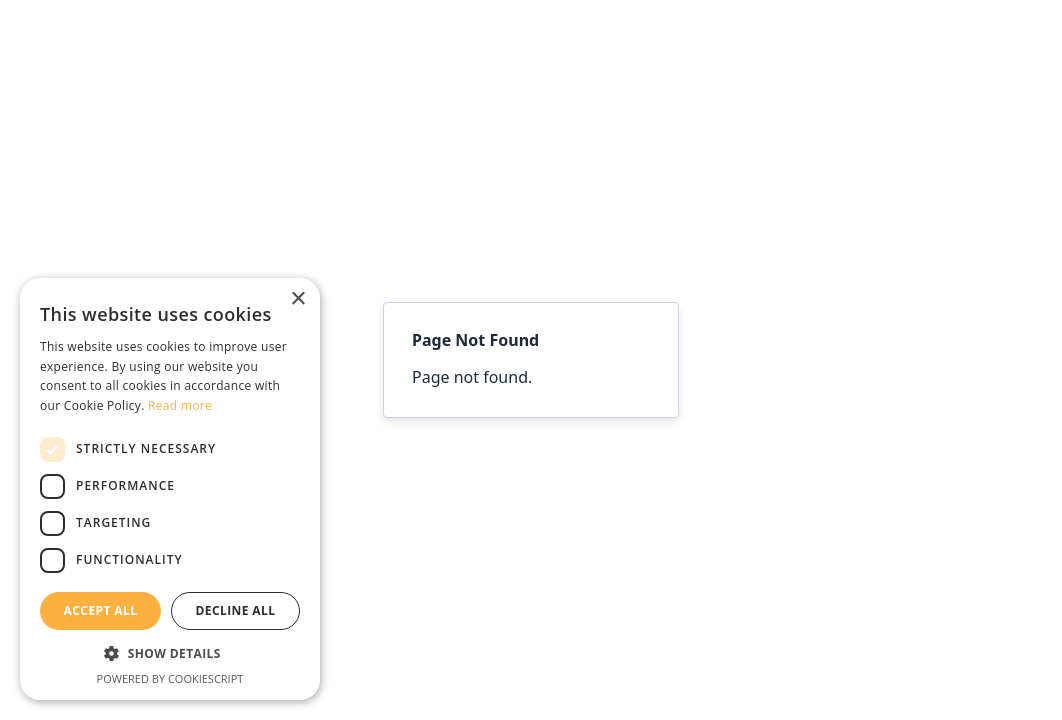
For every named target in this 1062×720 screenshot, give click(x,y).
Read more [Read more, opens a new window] (180, 405)
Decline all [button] (236, 610)
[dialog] (170, 489)
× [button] (297, 299)
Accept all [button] (101, 610)
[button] (170, 654)
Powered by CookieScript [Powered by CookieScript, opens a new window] (170, 678)
